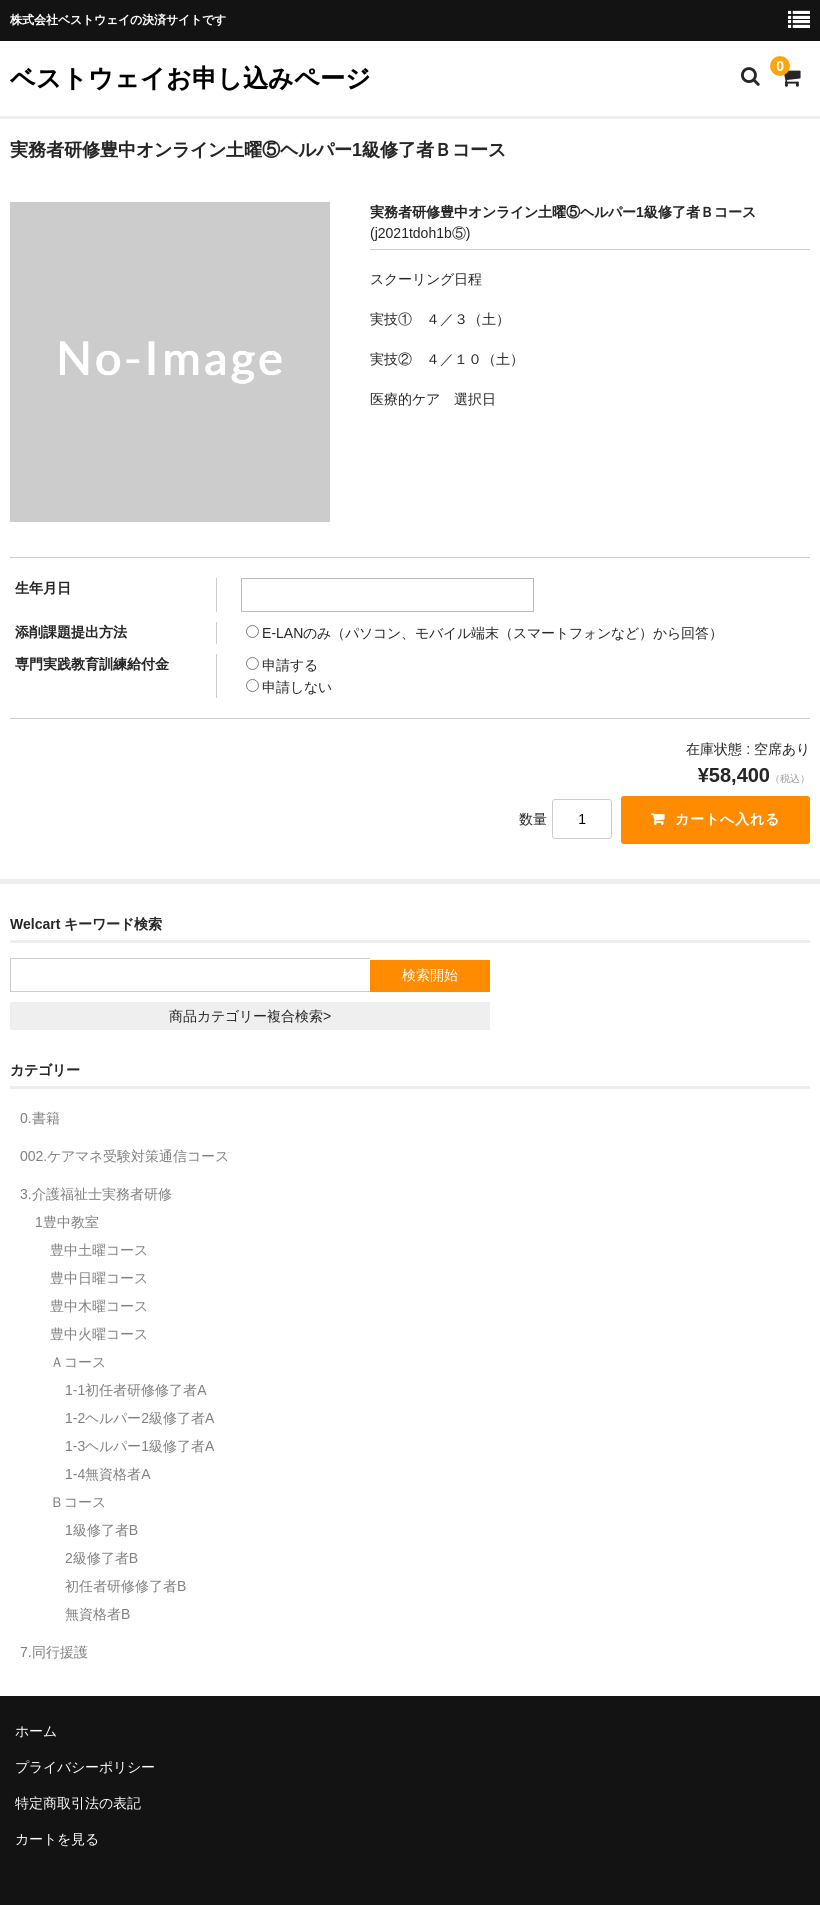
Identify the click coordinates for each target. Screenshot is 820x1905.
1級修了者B (101, 1530)
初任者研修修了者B (125, 1586)
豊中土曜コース (99, 1250)
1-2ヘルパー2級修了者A (139, 1418)
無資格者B (97, 1614)
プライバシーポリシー (85, 1767)
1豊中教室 (67, 1222)
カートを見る (57, 1839)
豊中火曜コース (99, 1334)
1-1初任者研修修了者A (136, 1390)
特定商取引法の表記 (78, 1803)
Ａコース (78, 1362)
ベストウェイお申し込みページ (190, 78)
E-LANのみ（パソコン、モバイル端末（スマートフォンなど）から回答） (484, 633)
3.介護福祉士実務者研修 (96, 1194)
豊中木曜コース (99, 1306)
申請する (282, 665)
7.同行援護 (54, 1652)
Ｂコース (78, 1502)
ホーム (36, 1731)
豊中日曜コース (99, 1278)
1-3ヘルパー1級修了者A (139, 1446)
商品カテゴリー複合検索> (250, 1016)
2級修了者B (101, 1558)
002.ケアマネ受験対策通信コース (124, 1156)
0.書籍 (40, 1118)
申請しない (289, 687)
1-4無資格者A (108, 1474)
